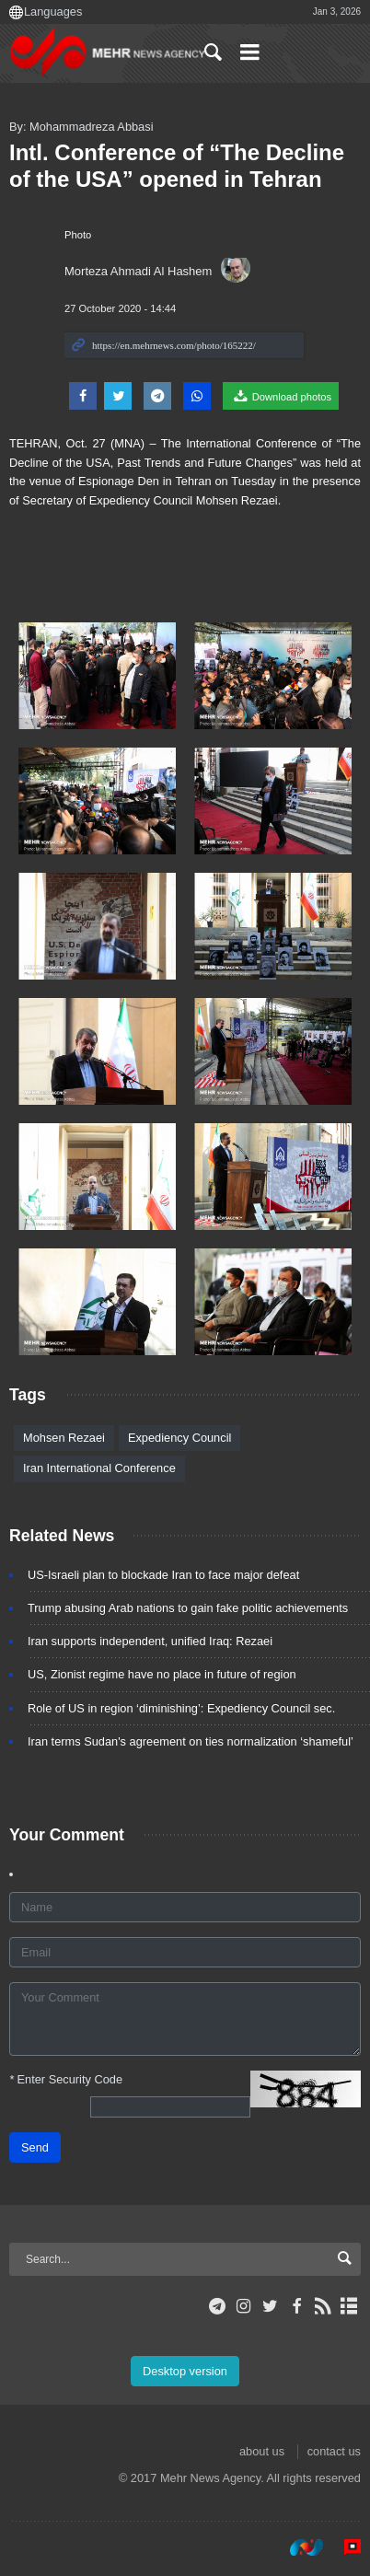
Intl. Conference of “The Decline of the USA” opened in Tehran (176, 165)
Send (35, 2147)
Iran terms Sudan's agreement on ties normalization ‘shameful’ (190, 1741)
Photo (77, 234)
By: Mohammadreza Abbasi (81, 126)
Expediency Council (179, 1438)
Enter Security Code (65, 2079)
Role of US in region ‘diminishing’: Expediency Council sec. (181, 1708)
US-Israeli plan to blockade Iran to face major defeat (163, 1575)
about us (261, 2451)
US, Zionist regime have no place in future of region (162, 1674)
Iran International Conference (99, 1468)
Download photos (280, 396)
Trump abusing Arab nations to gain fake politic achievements (188, 1608)
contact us (334, 2451)
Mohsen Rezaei (64, 1438)
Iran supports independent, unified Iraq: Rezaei (150, 1641)
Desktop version (185, 2371)
